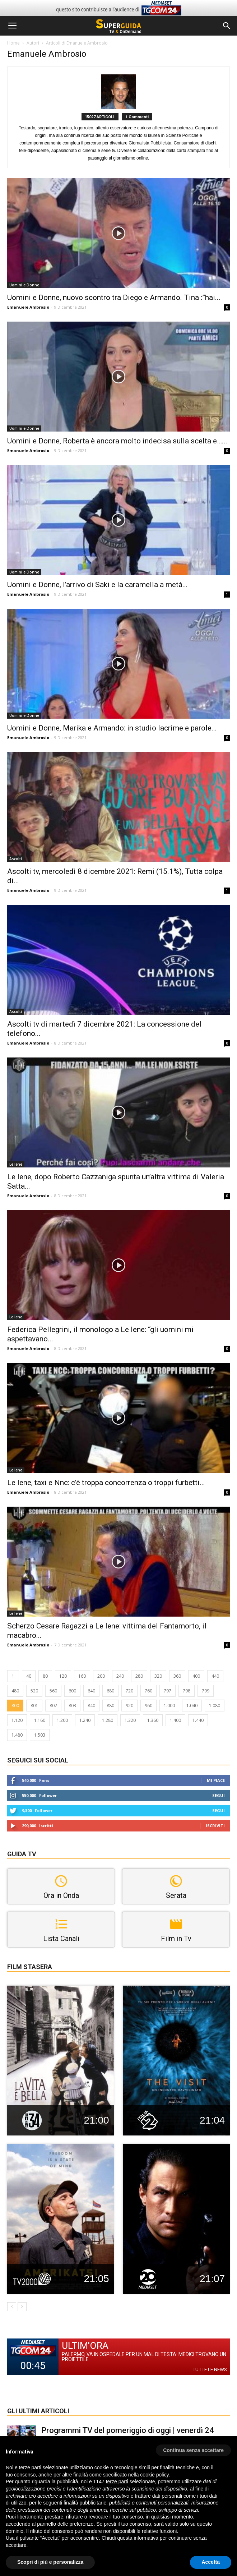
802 (53, 1705)
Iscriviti (215, 1825)
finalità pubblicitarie (85, 2503)
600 (72, 1691)
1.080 (214, 1705)
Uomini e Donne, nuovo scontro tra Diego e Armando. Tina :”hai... (113, 297)
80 (45, 1676)
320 (158, 1676)
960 (148, 1705)
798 (186, 1691)
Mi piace (216, 1780)
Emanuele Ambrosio (28, 307)
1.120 (17, 1720)
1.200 (62, 1720)
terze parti (117, 2481)
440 (215, 1676)
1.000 (169, 1705)
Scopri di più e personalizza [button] (50, 2562)
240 (120, 1676)
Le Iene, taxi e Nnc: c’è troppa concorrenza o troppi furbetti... (106, 1482)
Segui (218, 1795)
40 (28, 1676)
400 (196, 1676)
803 (72, 1705)
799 (205, 1691)
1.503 (39, 1735)
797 (167, 1691)
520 (34, 1691)
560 (53, 1691)
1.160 (39, 1720)
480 (15, 1691)
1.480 (17, 1735)
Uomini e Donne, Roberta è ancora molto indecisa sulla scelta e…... (117, 441)
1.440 (198, 1720)
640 (91, 1691)
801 (34, 1705)
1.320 (130, 1720)
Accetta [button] (210, 2562)
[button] (227, 26)
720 (129, 1691)
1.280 (107, 1720)
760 (148, 1691)
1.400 (175, 1720)
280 (139, 1676)
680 (110, 1691)
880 (110, 1705)
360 (177, 1676)
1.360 (152, 1720)
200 (101, 1676)
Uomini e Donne (24, 284)
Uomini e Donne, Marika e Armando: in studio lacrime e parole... (112, 728)
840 (91, 1705)
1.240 (84, 1720)
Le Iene (15, 1164)
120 (63, 1676)
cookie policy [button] (154, 2475)
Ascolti (15, 858)
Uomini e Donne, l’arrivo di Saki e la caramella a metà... (97, 584)
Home (13, 43)
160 (82, 1676)
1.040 (192, 1705)
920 (129, 1705)
